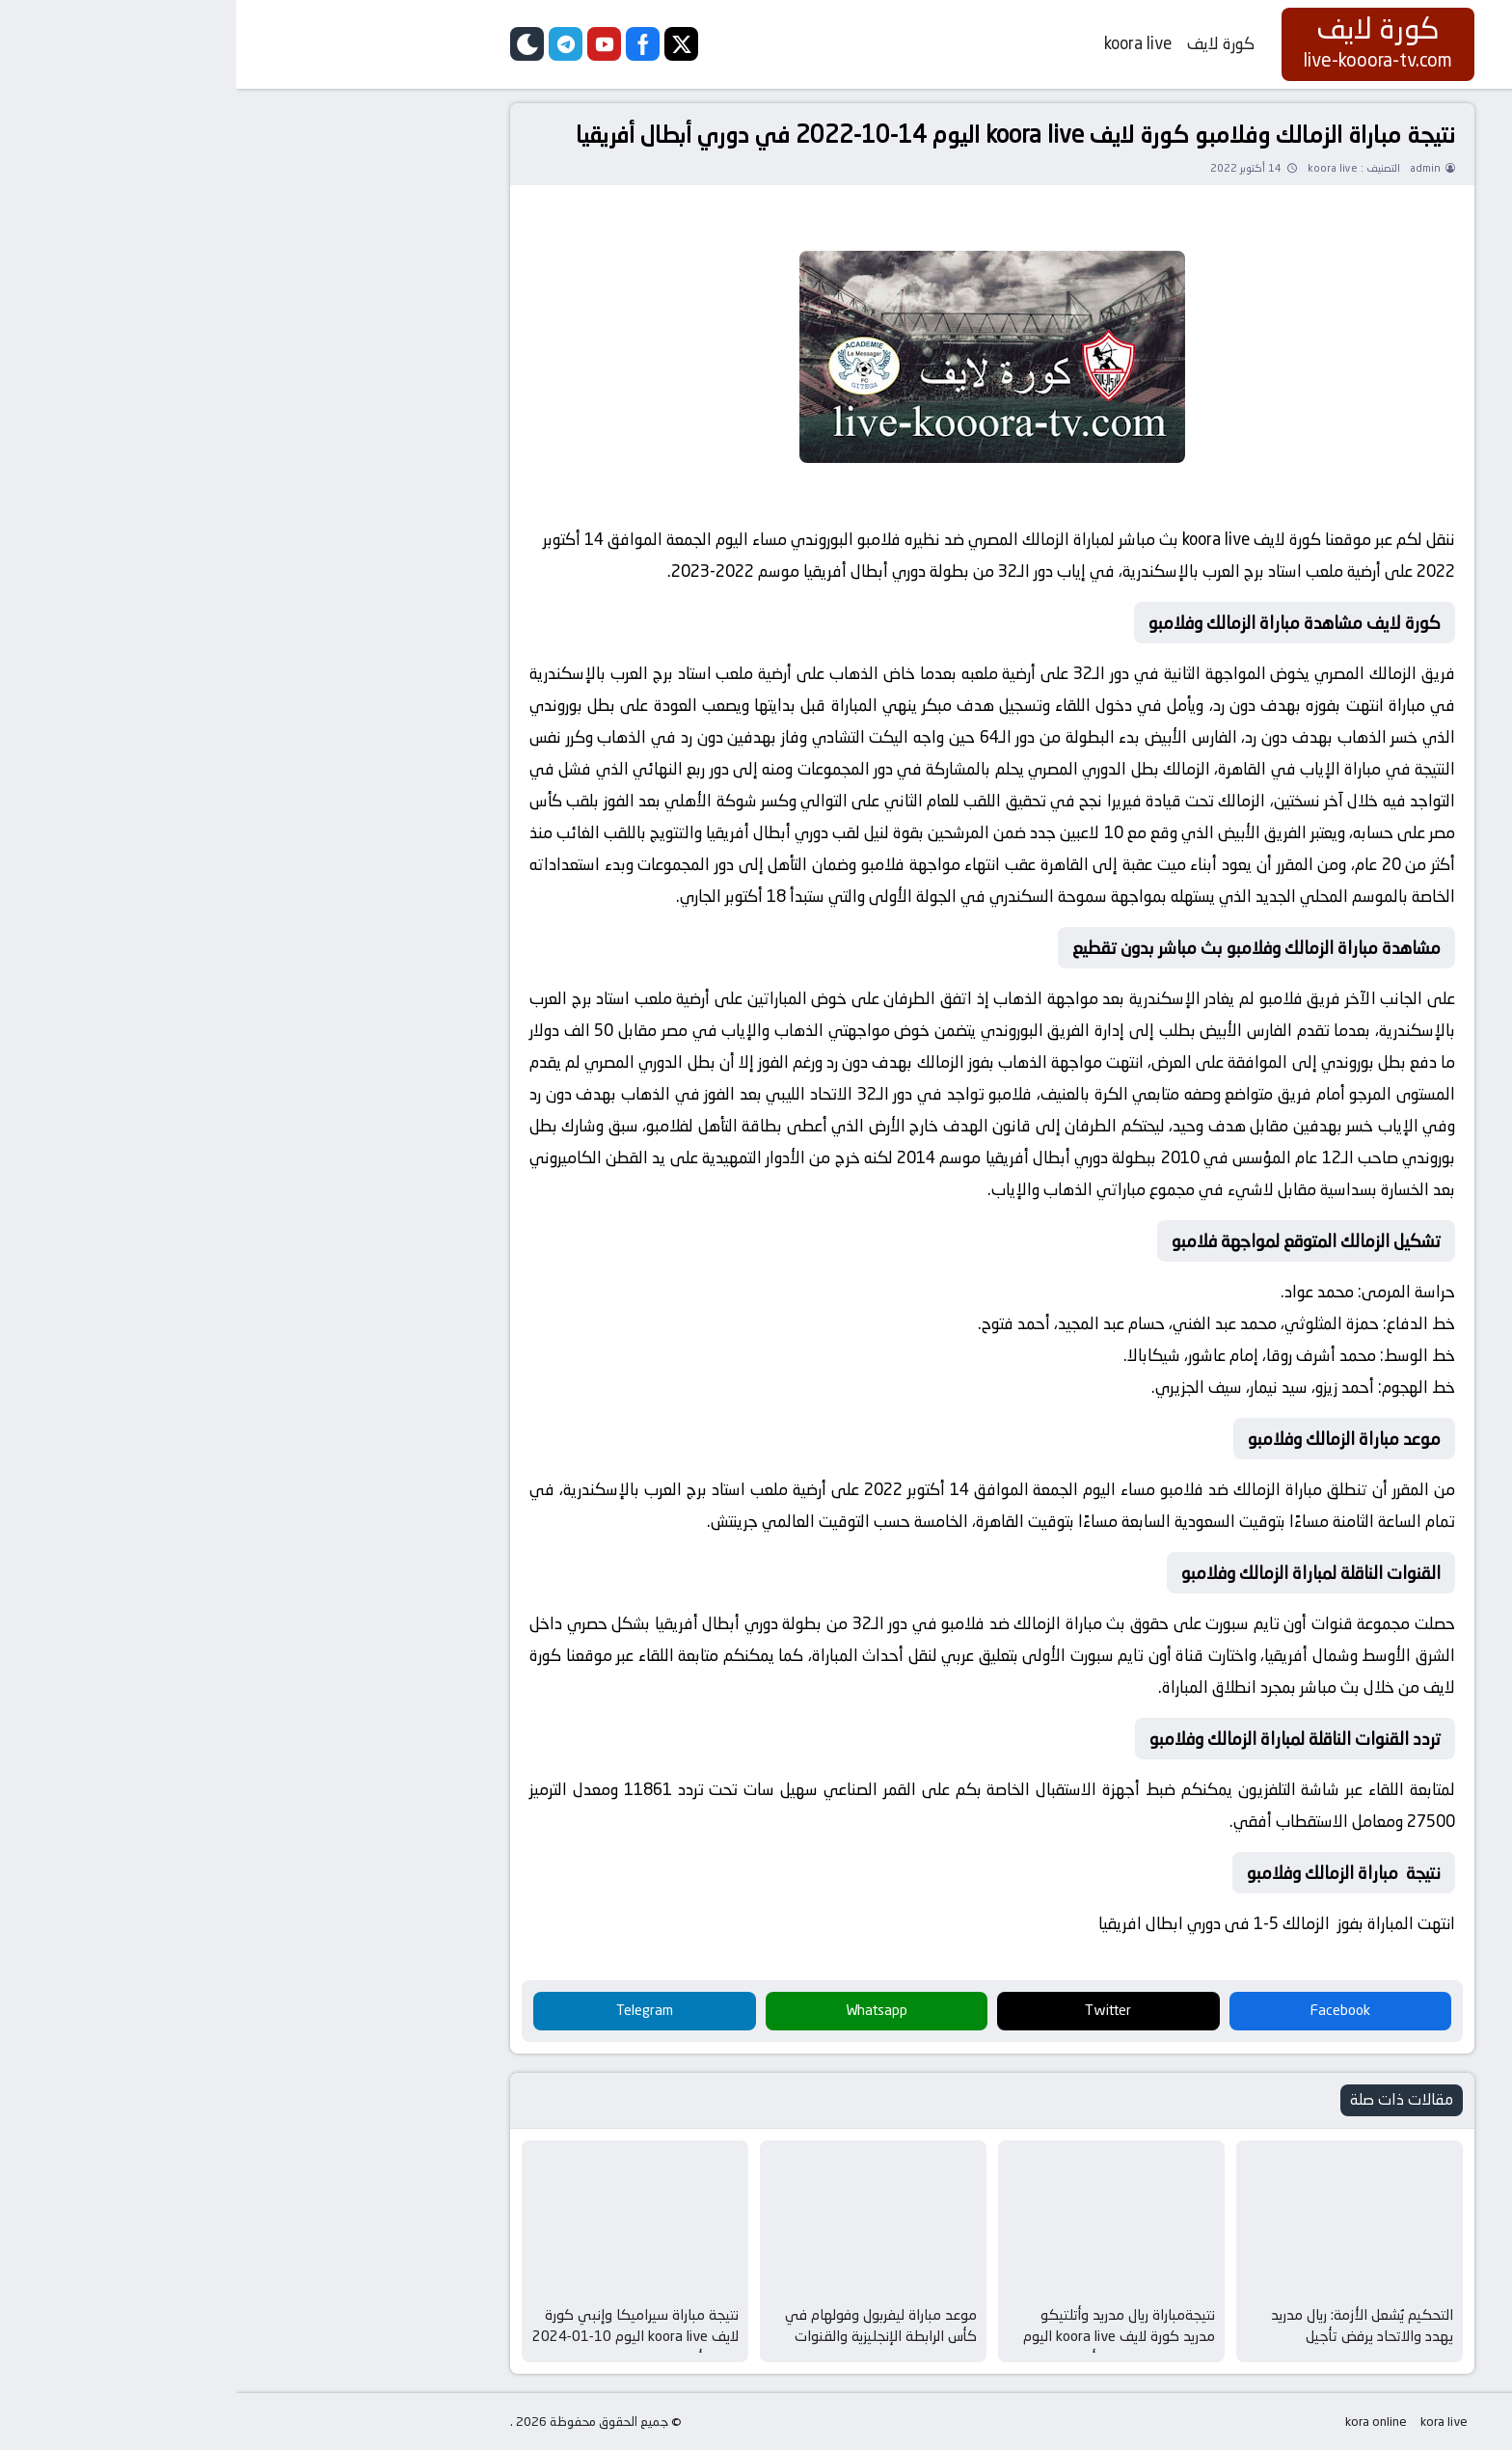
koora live (901, 43)
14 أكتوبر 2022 (1009, 168)
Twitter (872, 2010)
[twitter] (445, 44)
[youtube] (368, 44)
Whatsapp (640, 2010)
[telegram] (329, 44)
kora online (1140, 2421)
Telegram (408, 2010)
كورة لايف (984, 43)
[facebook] (406, 44)
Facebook (1104, 2010)
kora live (1207, 2421)
